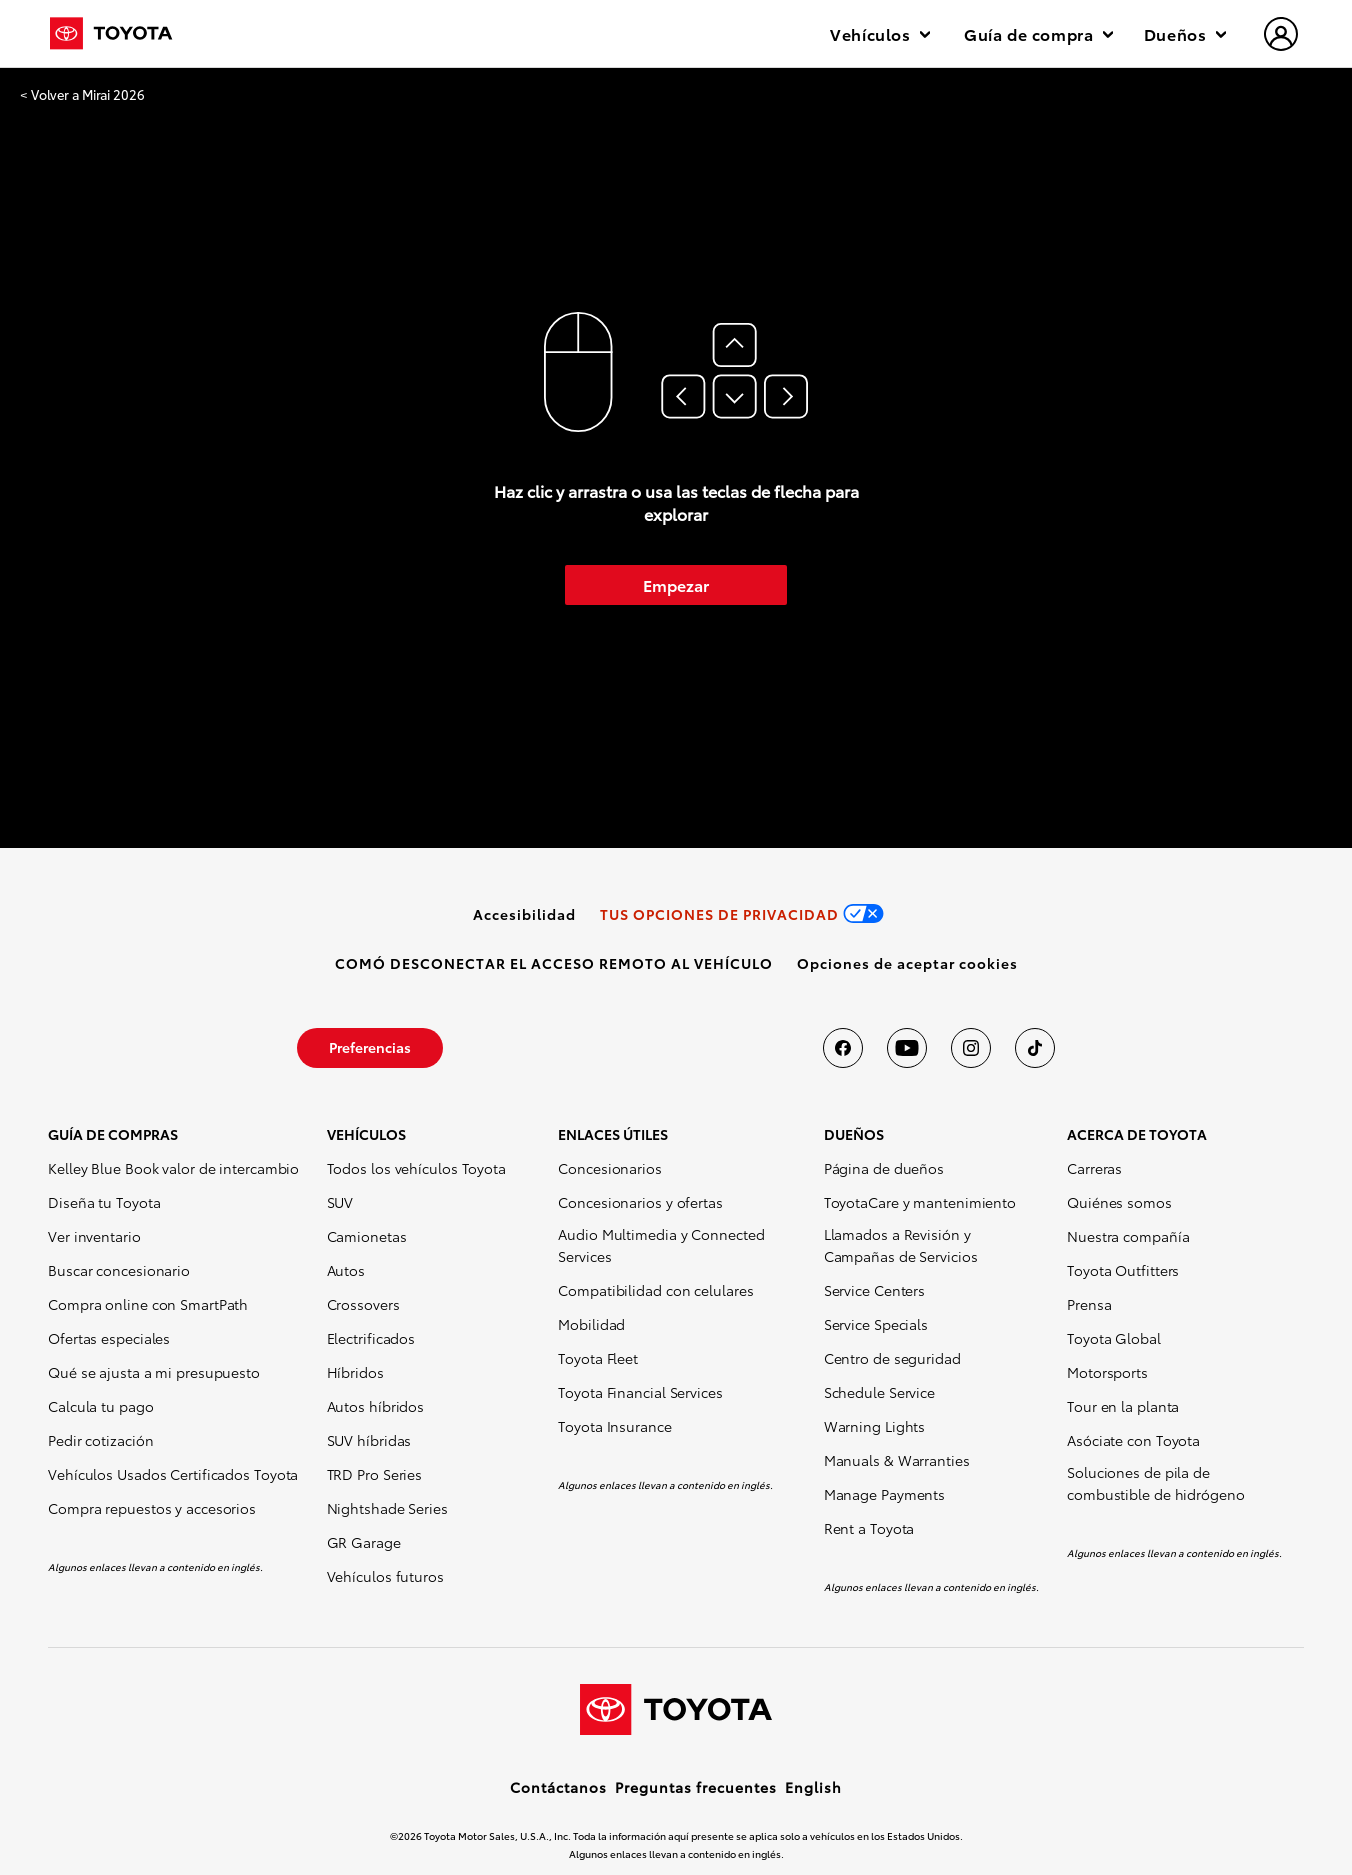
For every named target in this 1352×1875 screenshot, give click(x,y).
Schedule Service (879, 1392)
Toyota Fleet (598, 1358)
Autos (346, 1270)
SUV (340, 1202)
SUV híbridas (369, 1440)
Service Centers (875, 1290)
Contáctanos (558, 1787)
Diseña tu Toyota (104, 1202)
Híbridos (355, 1372)
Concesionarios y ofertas (640, 1202)
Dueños (1185, 33)
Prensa (1089, 1304)
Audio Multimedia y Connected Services (661, 1245)
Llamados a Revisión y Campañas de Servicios (901, 1245)
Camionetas (367, 1236)
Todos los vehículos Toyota (416, 1168)
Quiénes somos (1119, 1202)
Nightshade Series (387, 1508)
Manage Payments (885, 1494)
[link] (524, 914)
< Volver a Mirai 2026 (82, 94)
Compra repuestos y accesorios (152, 1508)
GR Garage (364, 1542)
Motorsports (1107, 1372)
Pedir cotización (100, 1440)
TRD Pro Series (375, 1474)
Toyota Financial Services (640, 1392)
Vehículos (880, 33)
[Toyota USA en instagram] (971, 1048)
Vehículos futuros (385, 1576)
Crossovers (363, 1304)
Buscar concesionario (119, 1270)
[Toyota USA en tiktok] (1035, 1048)
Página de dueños (884, 1168)
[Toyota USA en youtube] (907, 1048)
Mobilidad (591, 1324)
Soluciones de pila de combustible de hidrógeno (1156, 1483)
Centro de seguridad (892, 1358)
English (813, 1787)
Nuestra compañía (1128, 1236)
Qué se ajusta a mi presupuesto (154, 1372)
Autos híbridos (376, 1406)
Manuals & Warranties (897, 1460)
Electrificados (371, 1338)
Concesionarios (610, 1168)
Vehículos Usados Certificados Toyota (173, 1474)
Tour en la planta (1123, 1406)
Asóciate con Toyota (1133, 1440)
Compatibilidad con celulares (655, 1290)
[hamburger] (1281, 36)
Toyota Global (1114, 1338)
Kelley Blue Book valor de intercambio (173, 1168)
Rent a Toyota (869, 1528)
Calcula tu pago (101, 1406)
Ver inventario (94, 1236)
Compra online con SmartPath (148, 1304)
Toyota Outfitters (1123, 1270)
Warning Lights (875, 1426)
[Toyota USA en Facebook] (843, 1048)
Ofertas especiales (109, 1338)
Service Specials (876, 1324)
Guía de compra (1038, 33)
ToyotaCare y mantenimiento (920, 1202)
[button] (907, 963)
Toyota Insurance (614, 1426)
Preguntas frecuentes (696, 1787)
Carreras (1094, 1168)
